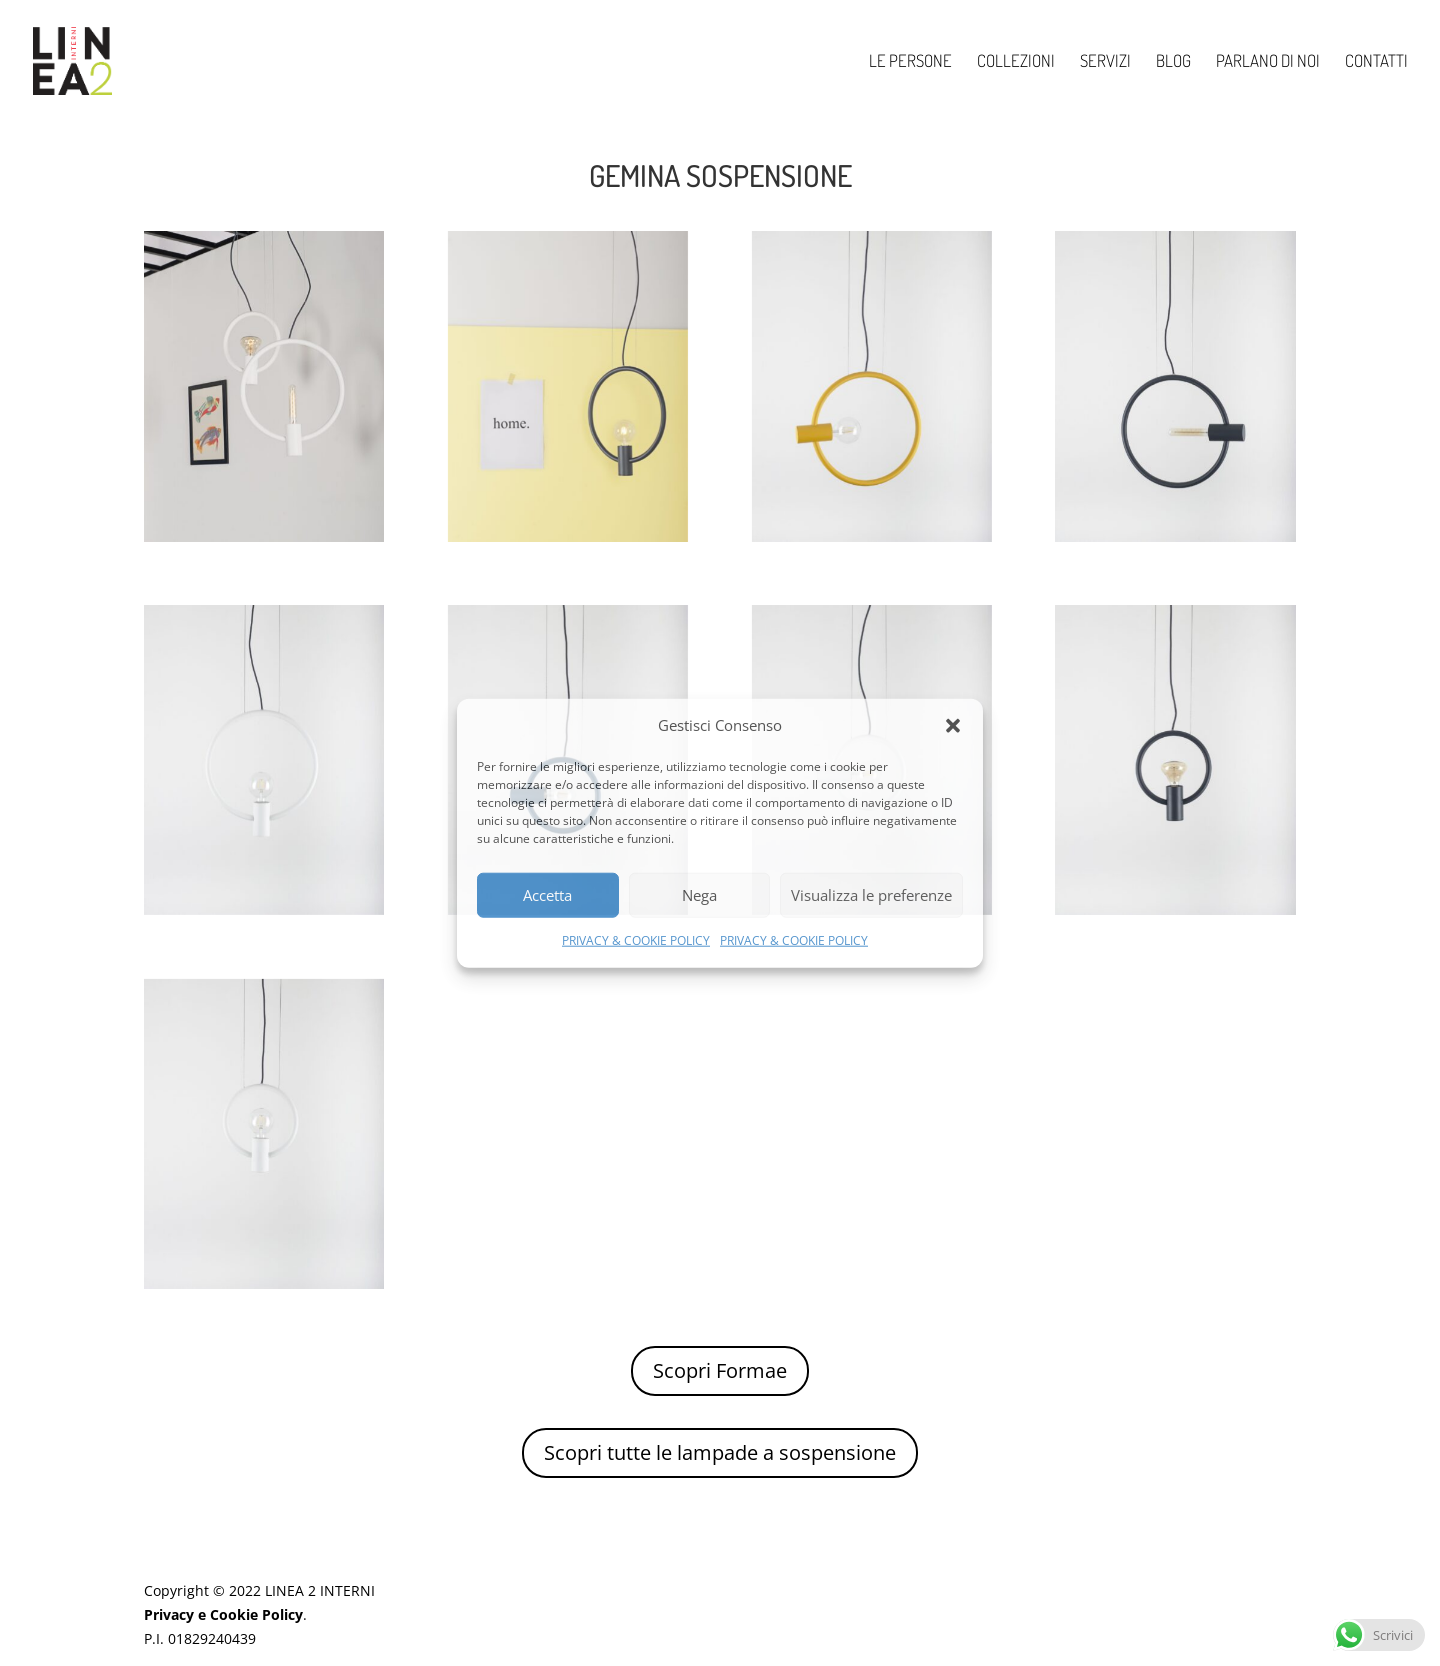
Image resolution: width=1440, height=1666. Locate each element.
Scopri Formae (720, 1370)
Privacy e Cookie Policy (223, 1614)
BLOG (1173, 62)
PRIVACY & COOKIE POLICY (636, 940)
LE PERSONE (910, 62)
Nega (699, 895)
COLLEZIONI (1016, 62)
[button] (953, 726)
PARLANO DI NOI (1268, 62)
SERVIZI (1105, 62)
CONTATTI (1376, 62)
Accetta (547, 895)
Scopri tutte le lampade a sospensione (720, 1452)
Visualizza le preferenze (871, 895)
